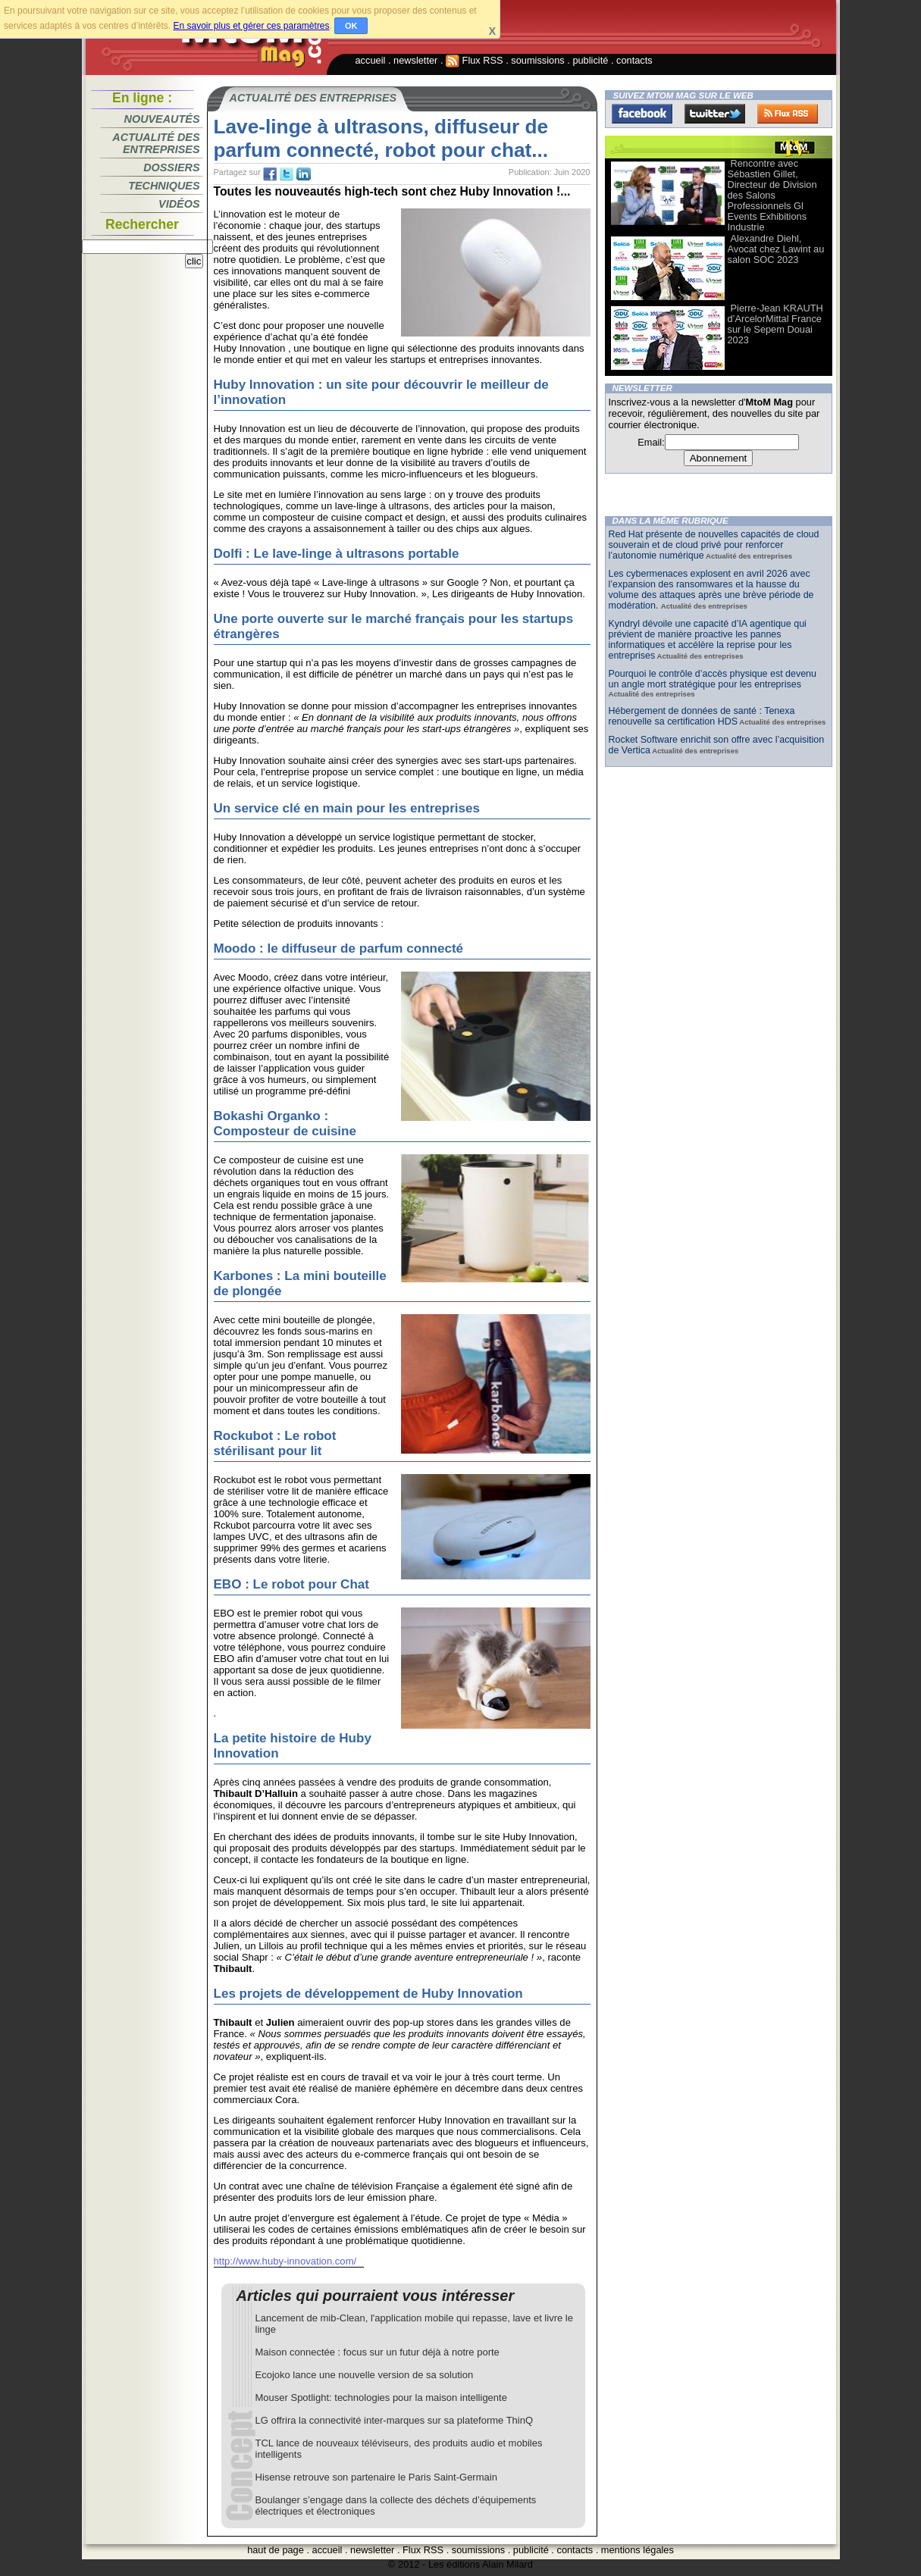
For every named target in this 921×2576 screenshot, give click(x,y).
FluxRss (787, 114)
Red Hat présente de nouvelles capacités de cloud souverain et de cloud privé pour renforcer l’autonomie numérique (714, 545)
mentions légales (637, 2550)
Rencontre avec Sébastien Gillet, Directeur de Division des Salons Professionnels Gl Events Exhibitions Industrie (772, 195)
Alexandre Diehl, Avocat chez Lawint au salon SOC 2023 (776, 249)
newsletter (415, 60)
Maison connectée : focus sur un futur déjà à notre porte (377, 2352)
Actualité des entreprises (155, 143)
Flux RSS (474, 60)
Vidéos (178, 204)
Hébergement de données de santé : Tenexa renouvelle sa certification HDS (702, 716)
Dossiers (171, 167)
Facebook (642, 114)
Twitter (714, 114)
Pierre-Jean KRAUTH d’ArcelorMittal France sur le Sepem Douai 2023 (775, 324)
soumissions (537, 60)
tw (286, 174)
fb (269, 174)
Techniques (163, 186)
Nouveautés (162, 119)
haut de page (275, 2550)
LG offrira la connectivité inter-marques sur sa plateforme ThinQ (394, 2420)
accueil (371, 60)
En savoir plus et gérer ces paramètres (251, 25)
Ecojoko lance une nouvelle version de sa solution (364, 2374)
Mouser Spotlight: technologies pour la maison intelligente (381, 2397)
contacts (634, 60)
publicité (590, 60)
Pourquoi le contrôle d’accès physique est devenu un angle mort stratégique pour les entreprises (713, 679)
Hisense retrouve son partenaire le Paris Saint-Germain (376, 2477)
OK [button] (351, 25)
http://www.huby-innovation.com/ (285, 2261)
